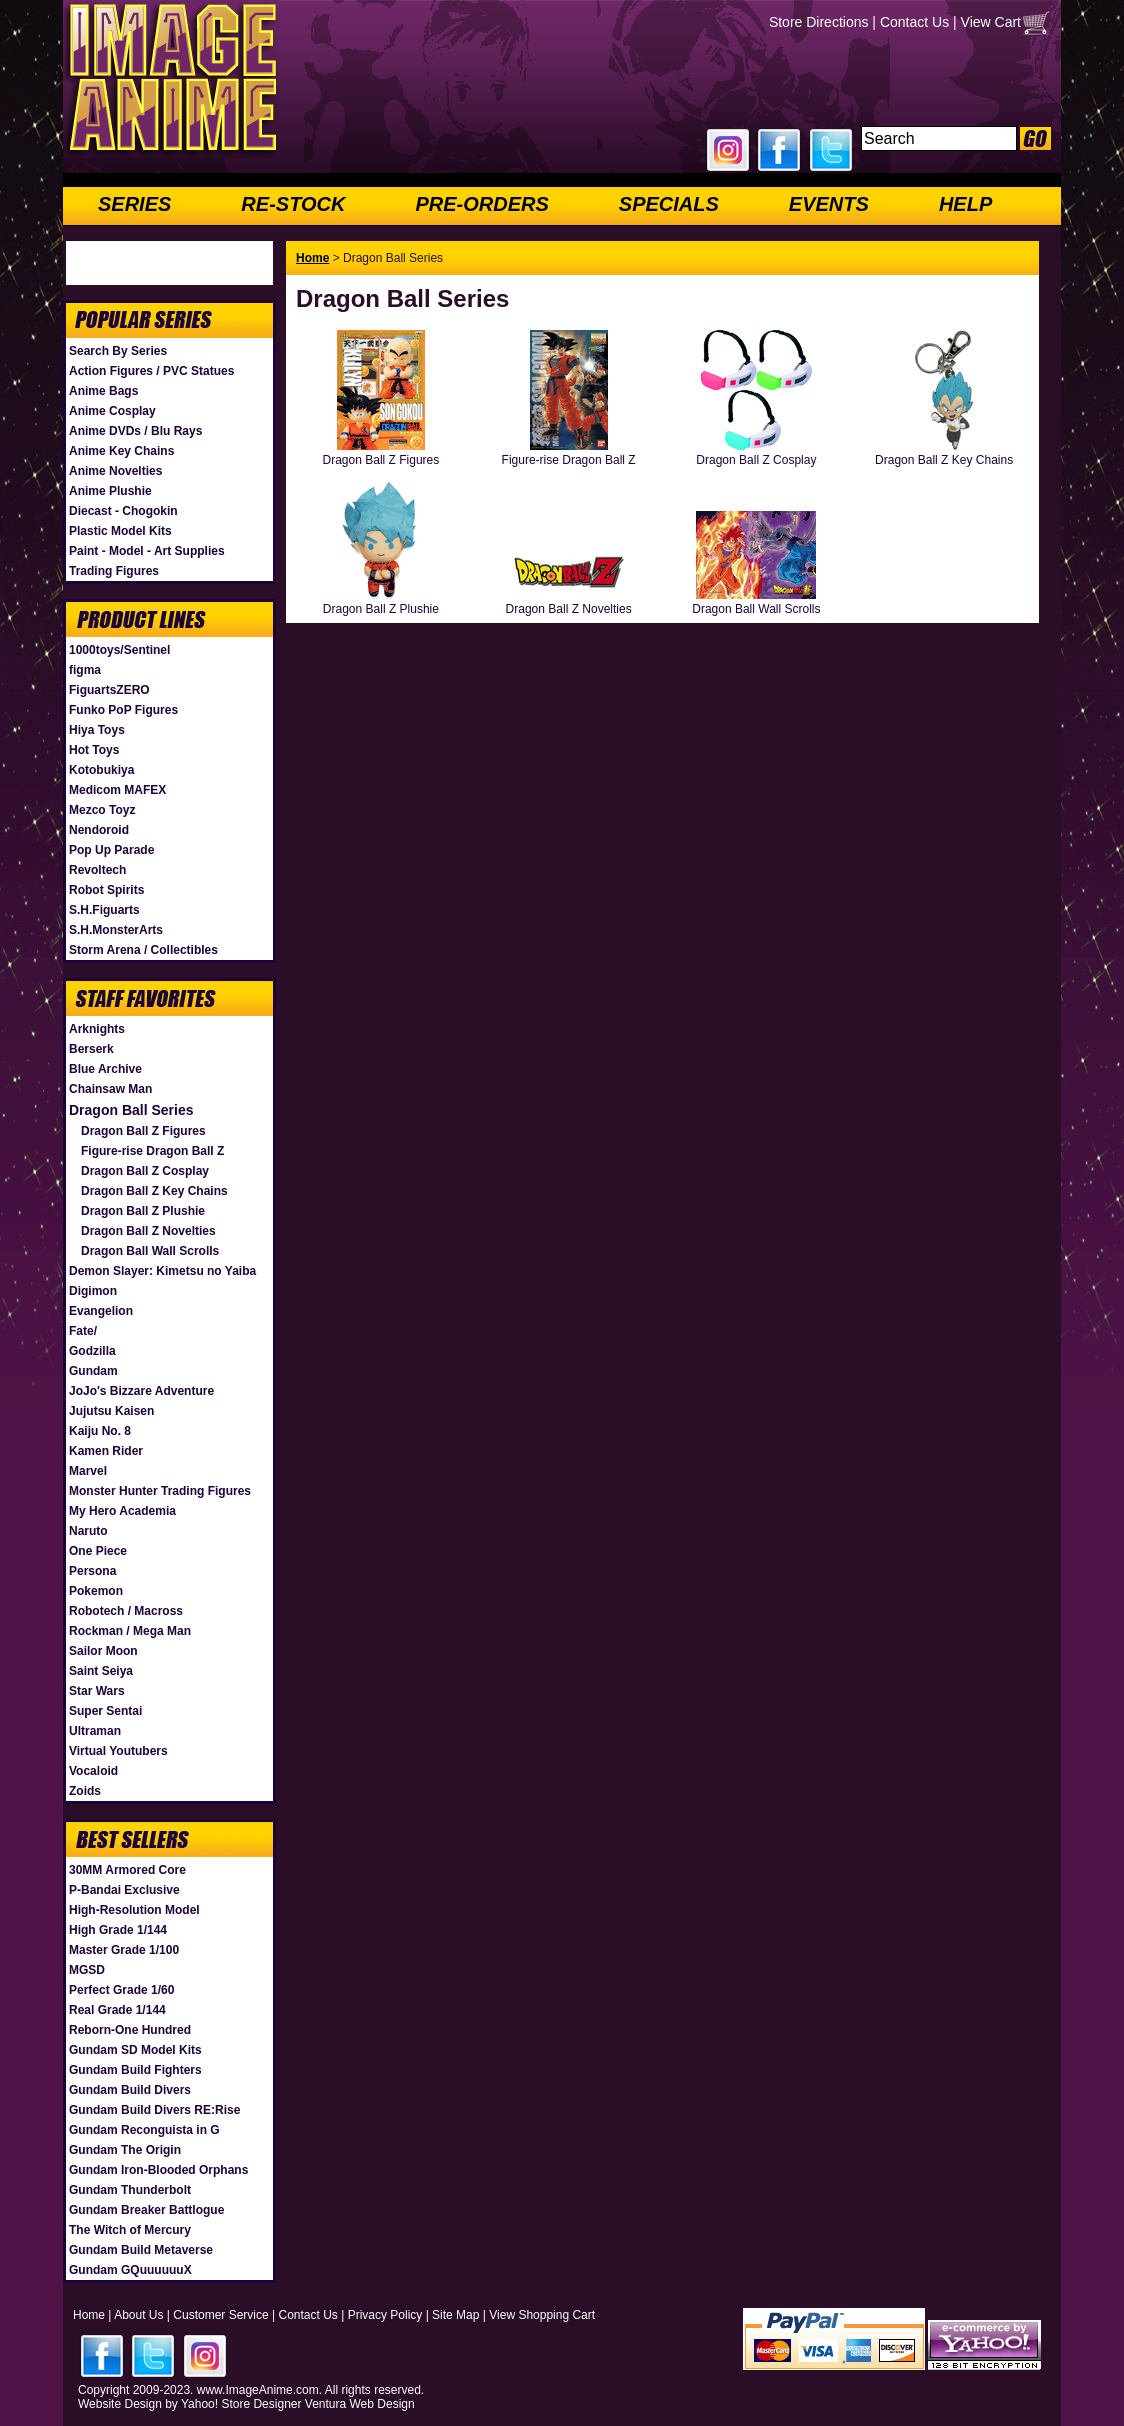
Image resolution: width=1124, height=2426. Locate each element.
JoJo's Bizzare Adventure (141, 1391)
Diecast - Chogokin (123, 511)
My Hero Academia (122, 1511)
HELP (965, 204)
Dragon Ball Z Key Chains (154, 1191)
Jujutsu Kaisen (111, 1411)
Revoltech (97, 870)
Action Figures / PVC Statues (151, 371)
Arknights (97, 1029)
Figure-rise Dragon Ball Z (152, 1151)
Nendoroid (99, 830)
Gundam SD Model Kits (135, 2050)
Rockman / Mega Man (130, 1631)
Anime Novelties (115, 471)
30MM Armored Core (127, 1870)
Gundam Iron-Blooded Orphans (158, 2170)
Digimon (93, 1291)
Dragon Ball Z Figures (143, 1131)
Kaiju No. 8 (100, 1431)
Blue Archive (105, 1069)
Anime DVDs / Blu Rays (135, 431)
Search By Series (118, 351)
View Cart (991, 22)
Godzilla (92, 1351)
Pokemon (96, 1591)
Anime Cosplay (112, 411)
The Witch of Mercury (130, 2230)
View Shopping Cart (542, 2315)
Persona (92, 1571)
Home (312, 258)
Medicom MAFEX (117, 790)
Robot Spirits (106, 890)
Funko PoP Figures (123, 710)
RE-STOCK (293, 204)
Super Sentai (105, 1711)
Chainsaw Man (110, 1089)
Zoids (85, 1791)
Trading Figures (114, 571)
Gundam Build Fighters (135, 2070)
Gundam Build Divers (130, 2090)
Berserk (91, 1049)
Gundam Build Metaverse (141, 2250)
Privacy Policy (385, 2315)
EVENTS (829, 204)
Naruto (88, 1531)
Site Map (455, 2315)
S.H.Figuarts (104, 910)
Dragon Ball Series (131, 1110)
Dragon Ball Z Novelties (148, 1231)
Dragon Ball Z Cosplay (145, 1171)
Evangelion (101, 1311)
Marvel (88, 1471)
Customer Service (220, 2315)
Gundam (93, 1371)
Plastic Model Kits (120, 531)
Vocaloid (93, 1771)
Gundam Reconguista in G (144, 2130)
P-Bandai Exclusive (124, 1890)
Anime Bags (103, 391)
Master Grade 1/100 (124, 1950)
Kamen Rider (106, 1451)
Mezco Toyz (102, 810)
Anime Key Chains (121, 451)
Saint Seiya (101, 1671)
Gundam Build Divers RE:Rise (154, 2110)
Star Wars (97, 1691)
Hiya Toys (97, 730)
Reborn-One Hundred (130, 2030)
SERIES (134, 204)
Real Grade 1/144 (117, 2010)
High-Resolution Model (134, 1910)
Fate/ (83, 1331)
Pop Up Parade (111, 850)
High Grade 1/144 (118, 1930)
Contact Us (914, 22)
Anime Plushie (110, 491)
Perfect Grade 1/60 (121, 1990)
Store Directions (819, 22)
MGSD (87, 1970)
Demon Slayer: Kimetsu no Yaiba (162, 1271)
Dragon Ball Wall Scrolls (150, 1251)
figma (85, 670)
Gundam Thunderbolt (130, 2190)
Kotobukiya (101, 770)
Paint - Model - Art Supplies (147, 551)
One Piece (98, 1551)
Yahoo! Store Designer (241, 2404)
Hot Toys (94, 750)
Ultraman (95, 1731)
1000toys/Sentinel (119, 650)
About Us (138, 2315)
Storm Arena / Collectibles (143, 950)
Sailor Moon (103, 1651)
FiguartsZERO (109, 690)
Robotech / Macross (126, 1611)
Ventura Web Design (360, 2404)
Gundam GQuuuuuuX (130, 2270)
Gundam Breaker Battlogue (146, 2210)
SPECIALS (669, 204)
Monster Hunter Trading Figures (160, 1491)
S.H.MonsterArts (116, 930)
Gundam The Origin (125, 2150)
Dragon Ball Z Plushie (143, 1211)
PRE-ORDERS (481, 204)
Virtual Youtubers (118, 1751)
